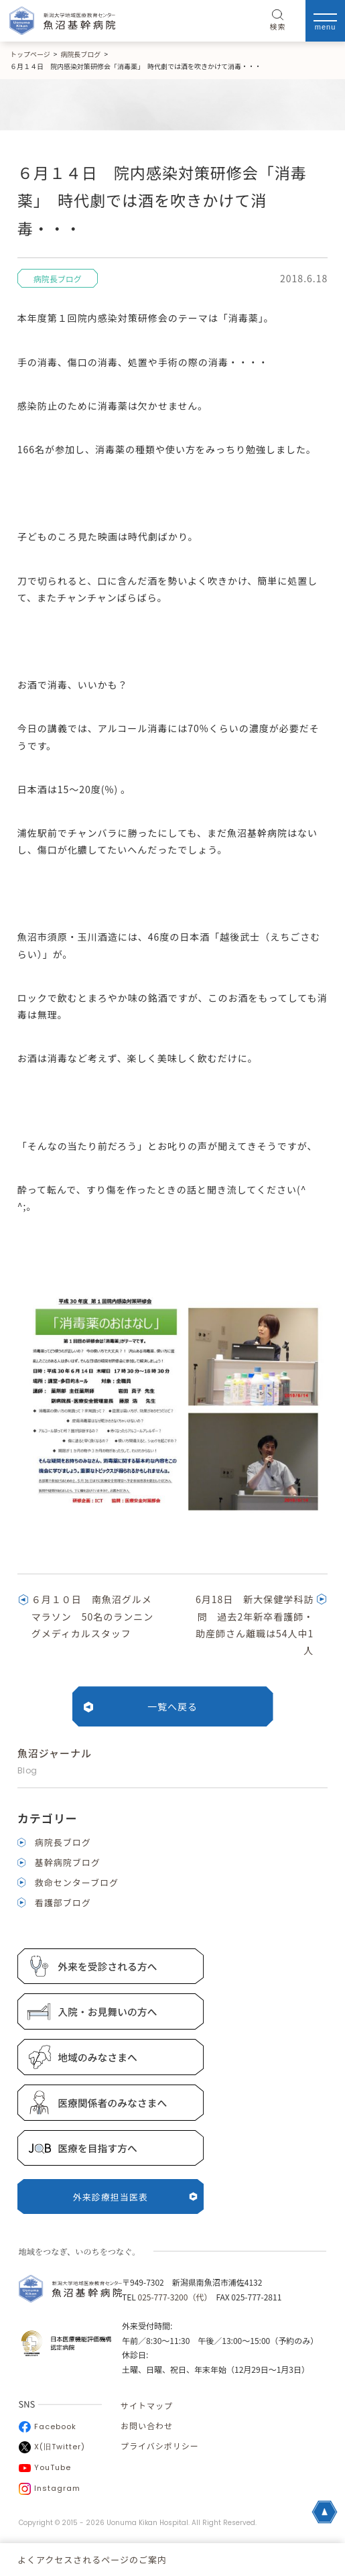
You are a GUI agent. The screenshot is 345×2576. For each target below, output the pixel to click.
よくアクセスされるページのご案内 (92, 2559)
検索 (278, 20)
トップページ (30, 54)
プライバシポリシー (160, 2445)
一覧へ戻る (172, 1706)
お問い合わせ (147, 2425)
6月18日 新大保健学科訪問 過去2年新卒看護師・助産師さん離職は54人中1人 (255, 1624)
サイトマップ (147, 2405)
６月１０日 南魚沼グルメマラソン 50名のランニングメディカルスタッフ (92, 1615)
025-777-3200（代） (172, 2296)
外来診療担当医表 (135, 2196)
